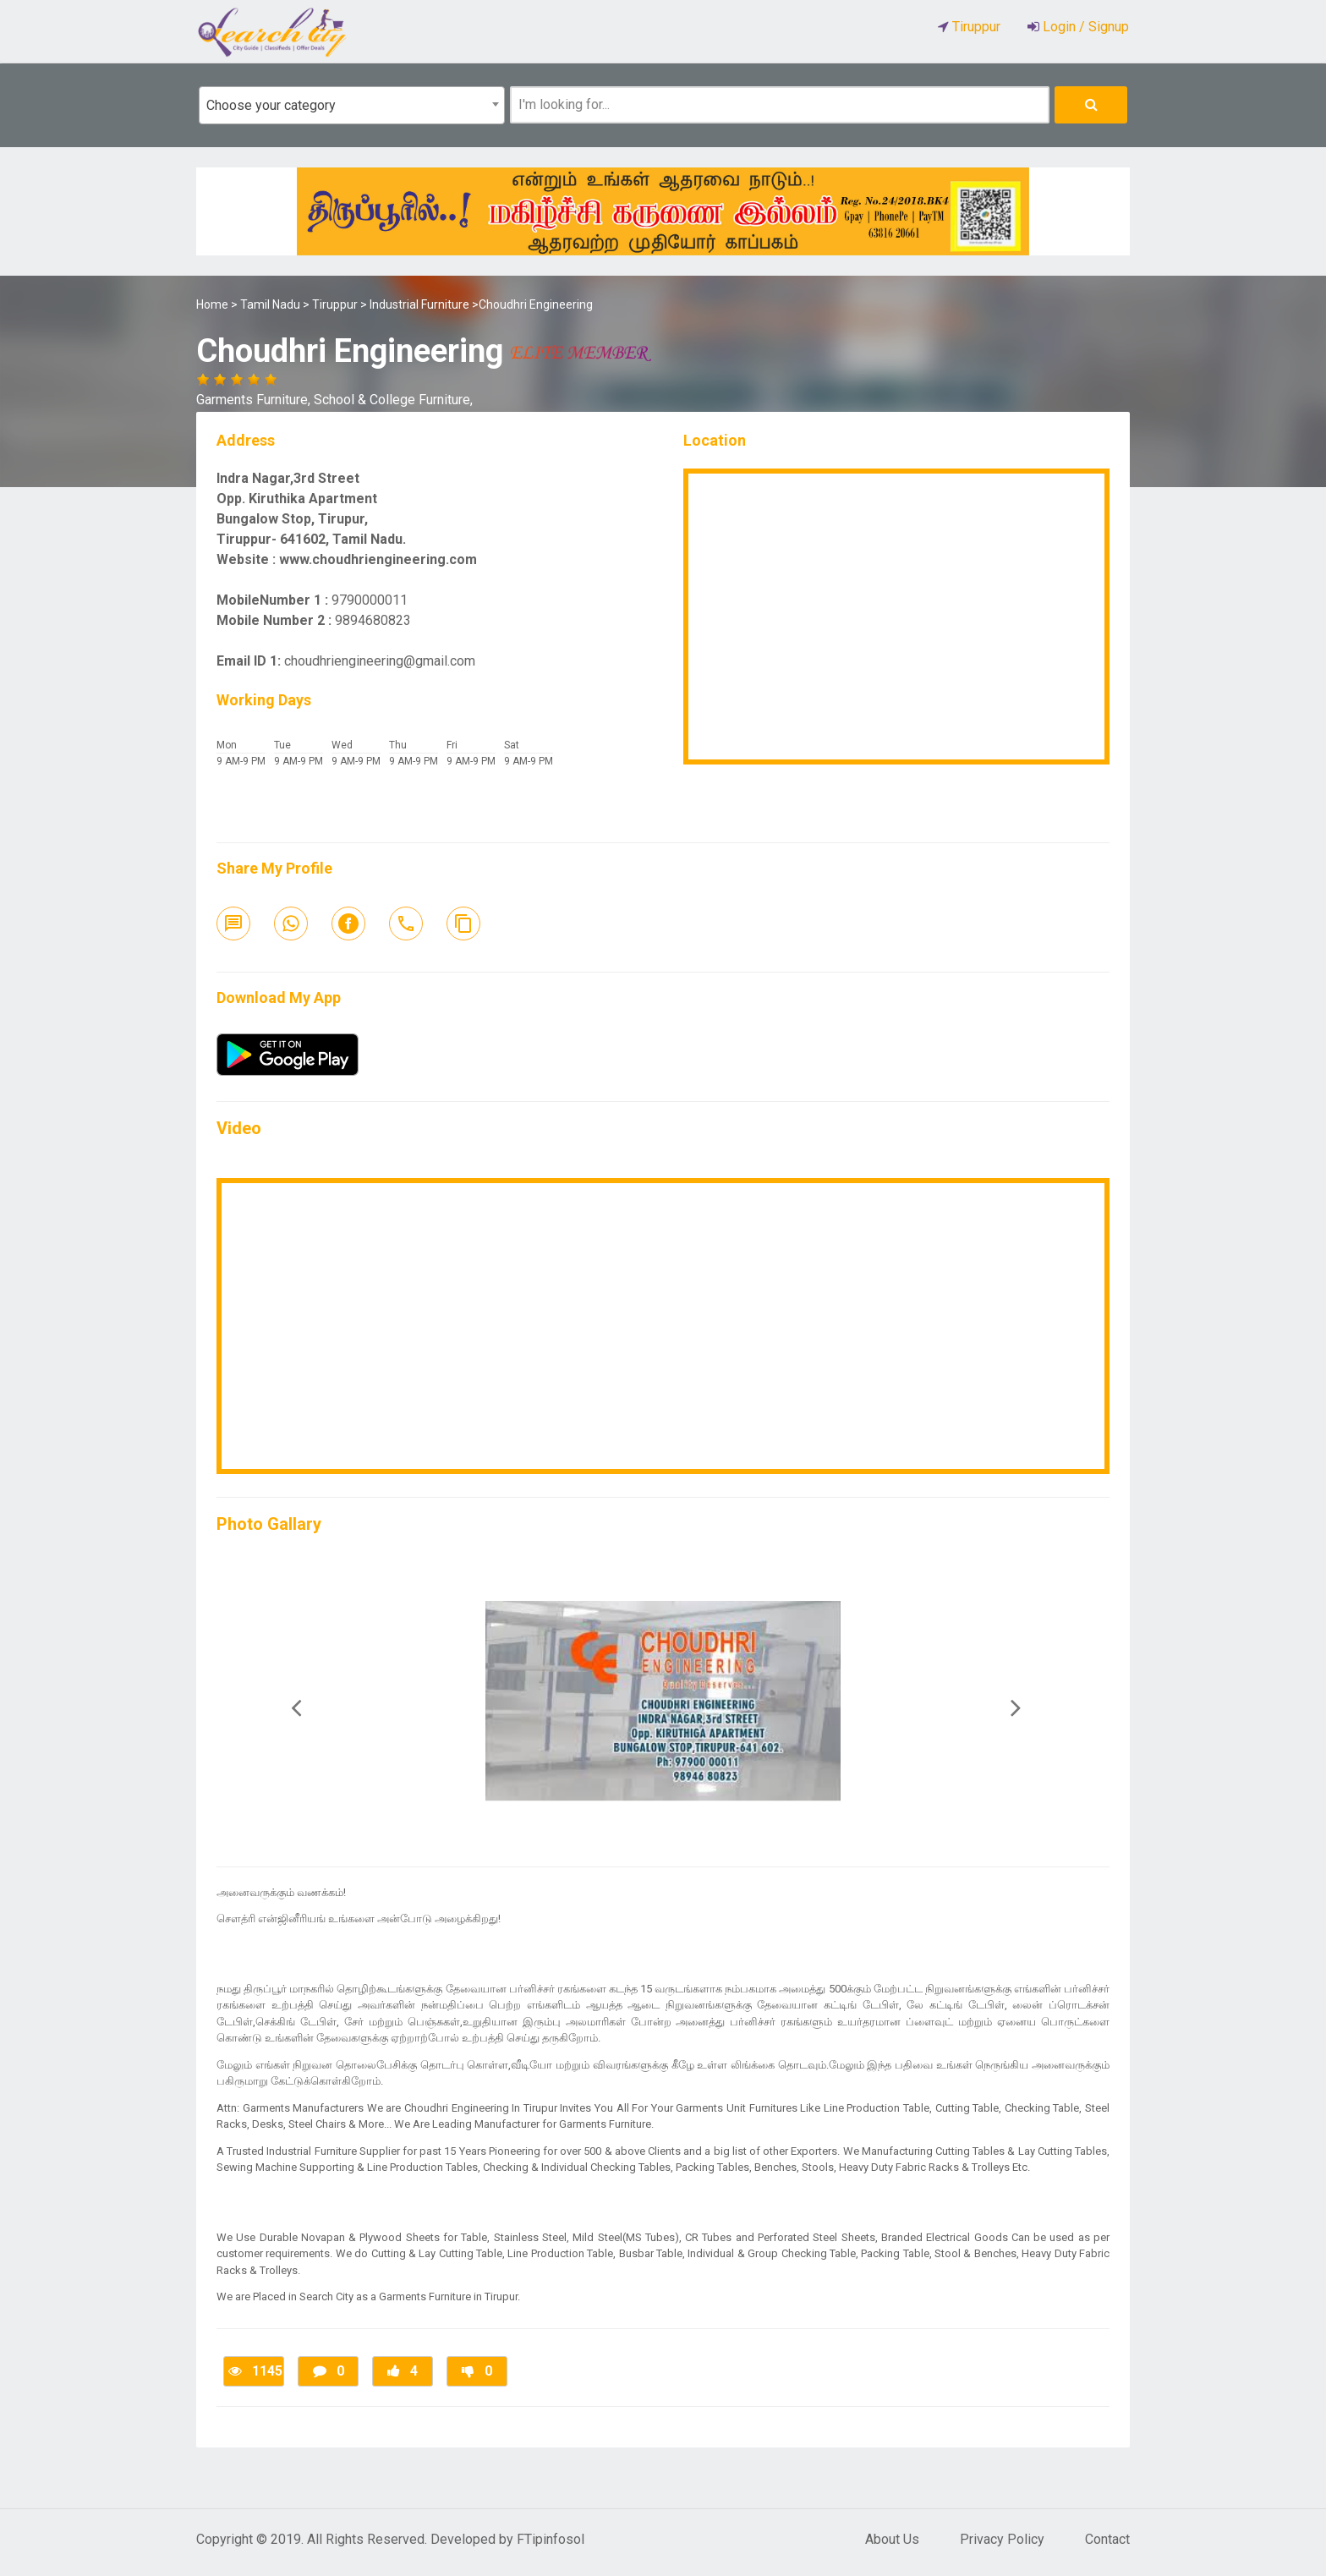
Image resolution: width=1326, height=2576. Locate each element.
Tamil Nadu (270, 304)
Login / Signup (1084, 27)
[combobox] (352, 105)
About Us (892, 2539)
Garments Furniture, (255, 400)
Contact (1107, 2539)
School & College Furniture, (393, 400)
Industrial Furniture (419, 304)
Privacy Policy (1002, 2539)
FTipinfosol (550, 2539)
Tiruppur (335, 304)
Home (212, 304)
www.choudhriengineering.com (378, 559)
